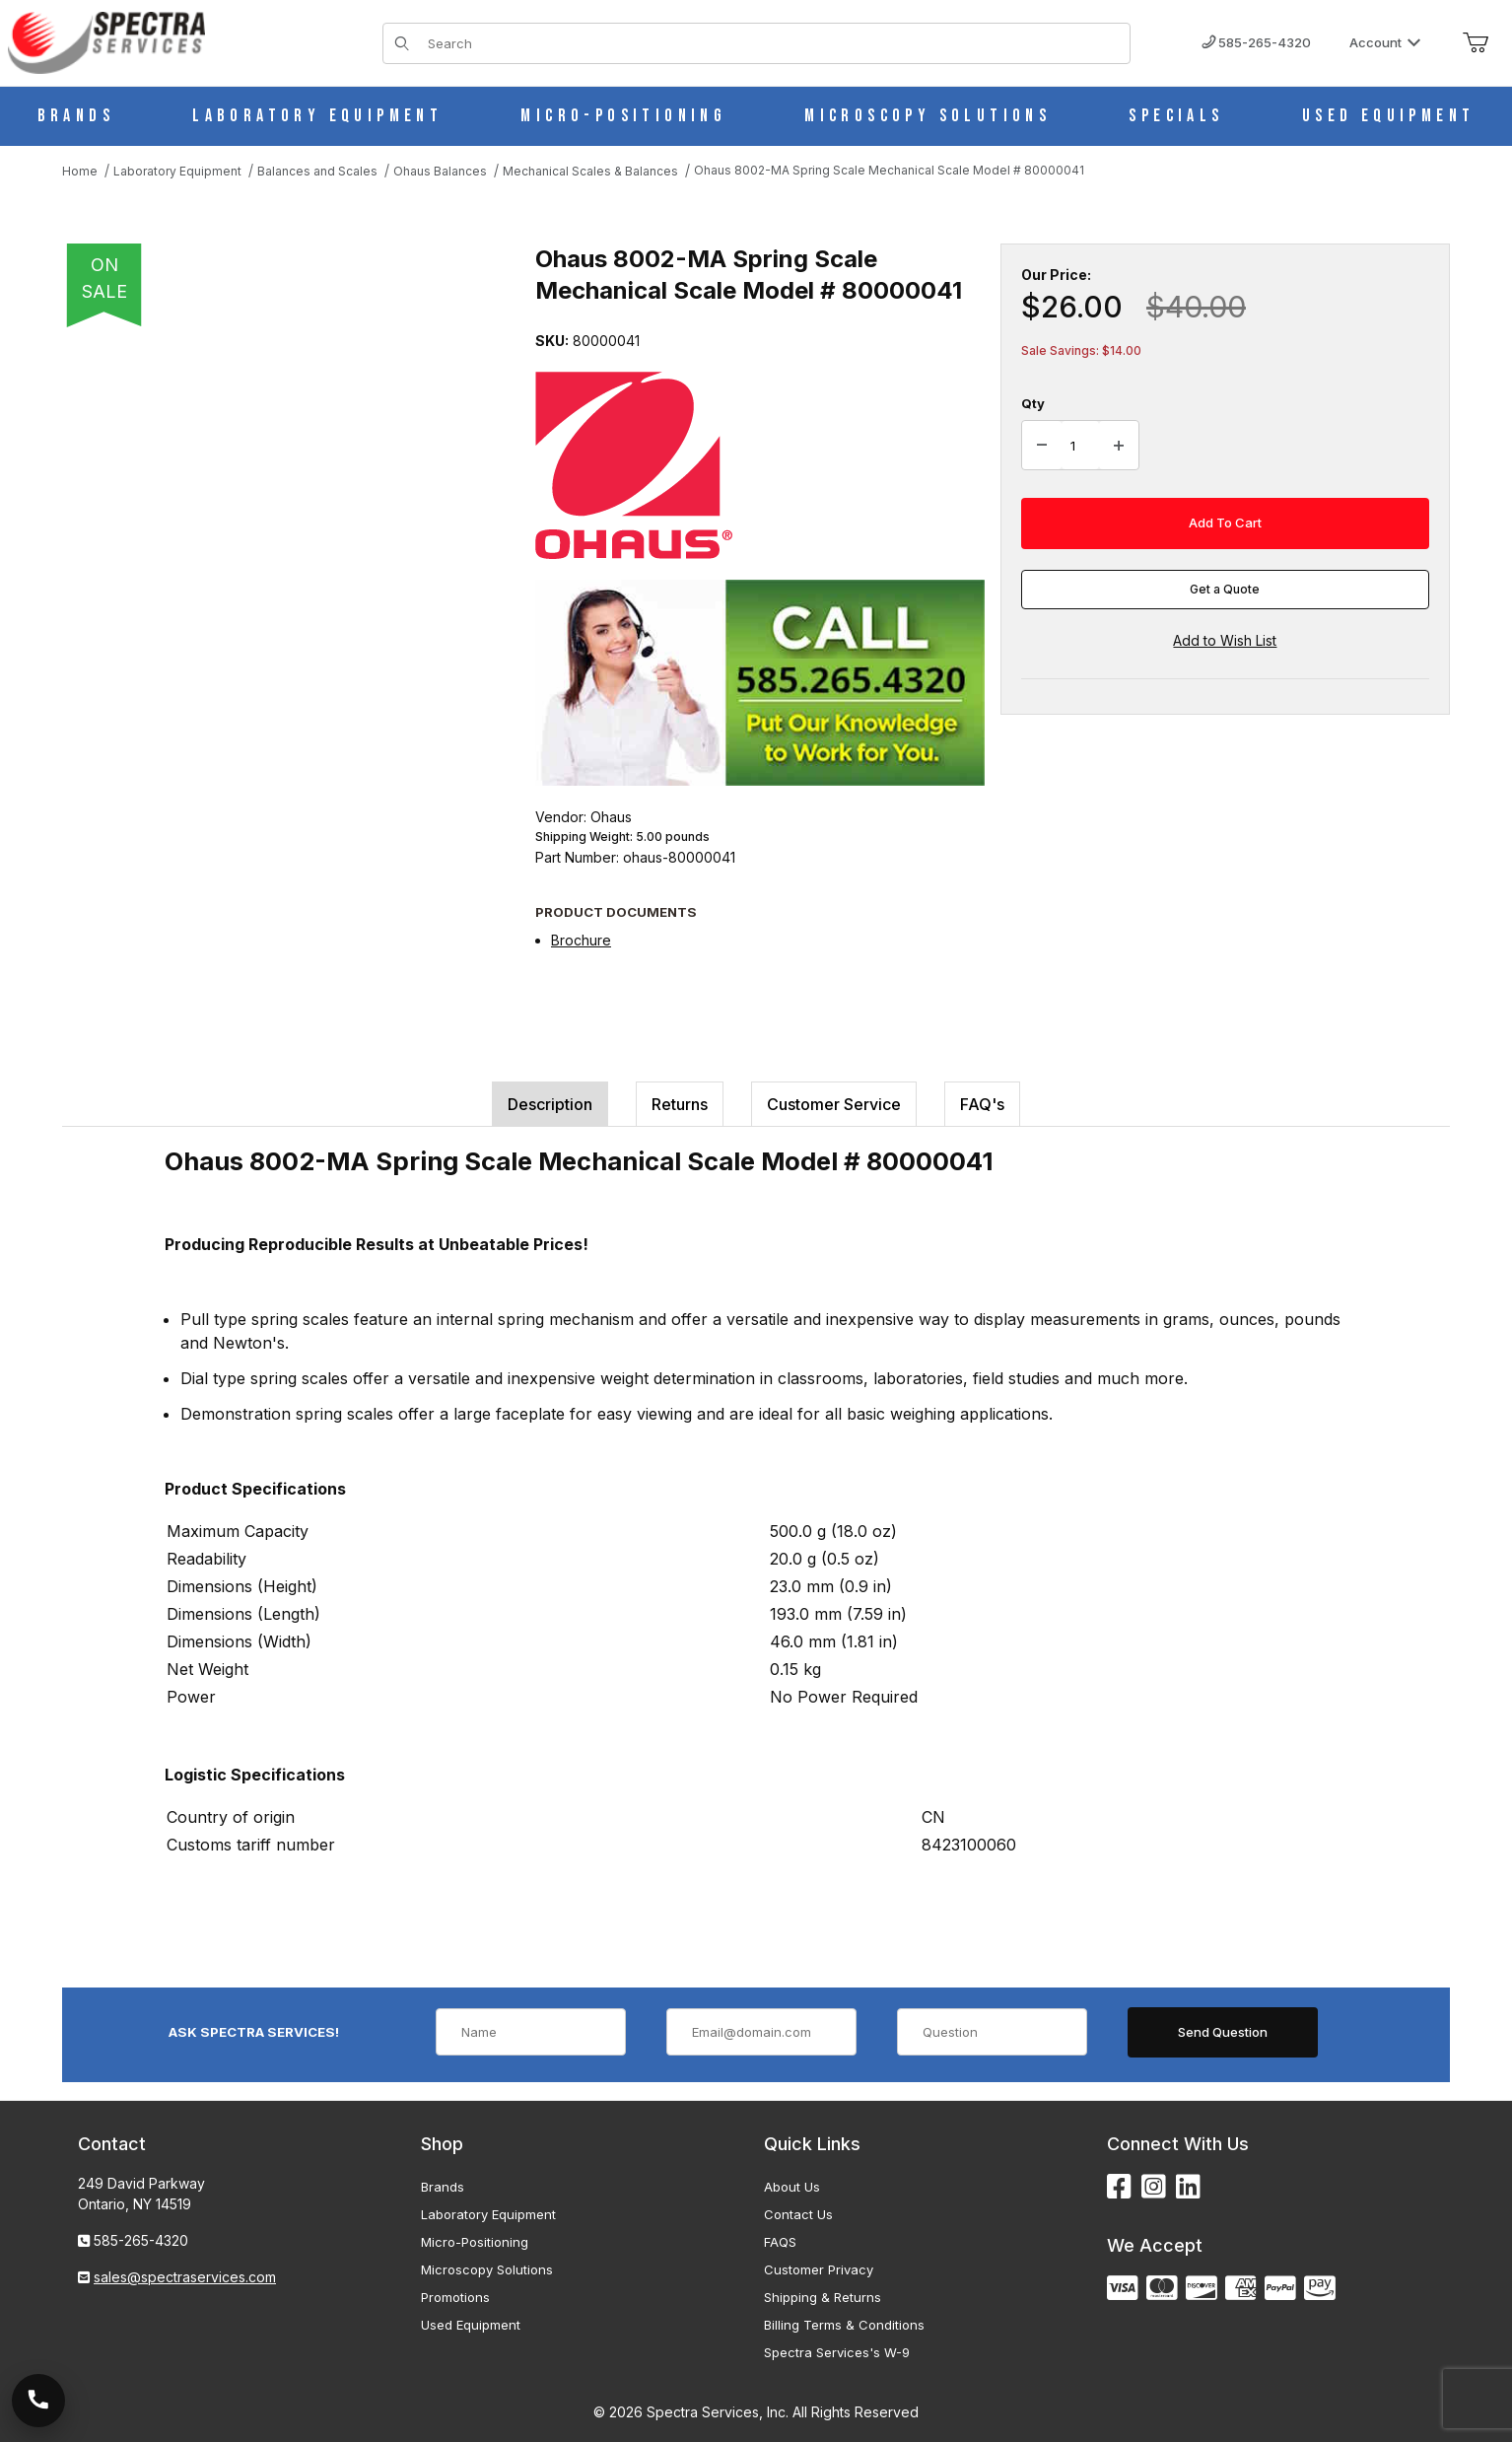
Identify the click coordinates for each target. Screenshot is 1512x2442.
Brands (442, 2187)
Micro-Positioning (474, 2242)
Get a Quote (1225, 589)
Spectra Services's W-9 (837, 2352)
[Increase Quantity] (1118, 445)
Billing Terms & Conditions (844, 2325)
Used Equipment (470, 2325)
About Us (792, 2187)
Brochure (581, 940)
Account (1385, 42)
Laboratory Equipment (488, 2214)
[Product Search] (773, 43)
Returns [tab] (680, 1104)
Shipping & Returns (822, 2297)
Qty (1033, 403)
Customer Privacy (818, 2269)
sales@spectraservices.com (185, 2276)
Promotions (455, 2297)
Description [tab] (550, 1104)
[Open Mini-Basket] (1475, 43)
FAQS (780, 2242)
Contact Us (798, 2214)
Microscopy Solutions (487, 2269)
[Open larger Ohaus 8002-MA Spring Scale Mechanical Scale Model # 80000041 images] (279, 532)
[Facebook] (1119, 2187)
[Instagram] (1153, 2187)
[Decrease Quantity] (1042, 445)
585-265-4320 (1256, 42)
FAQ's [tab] (982, 1104)
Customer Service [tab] (834, 1104)
